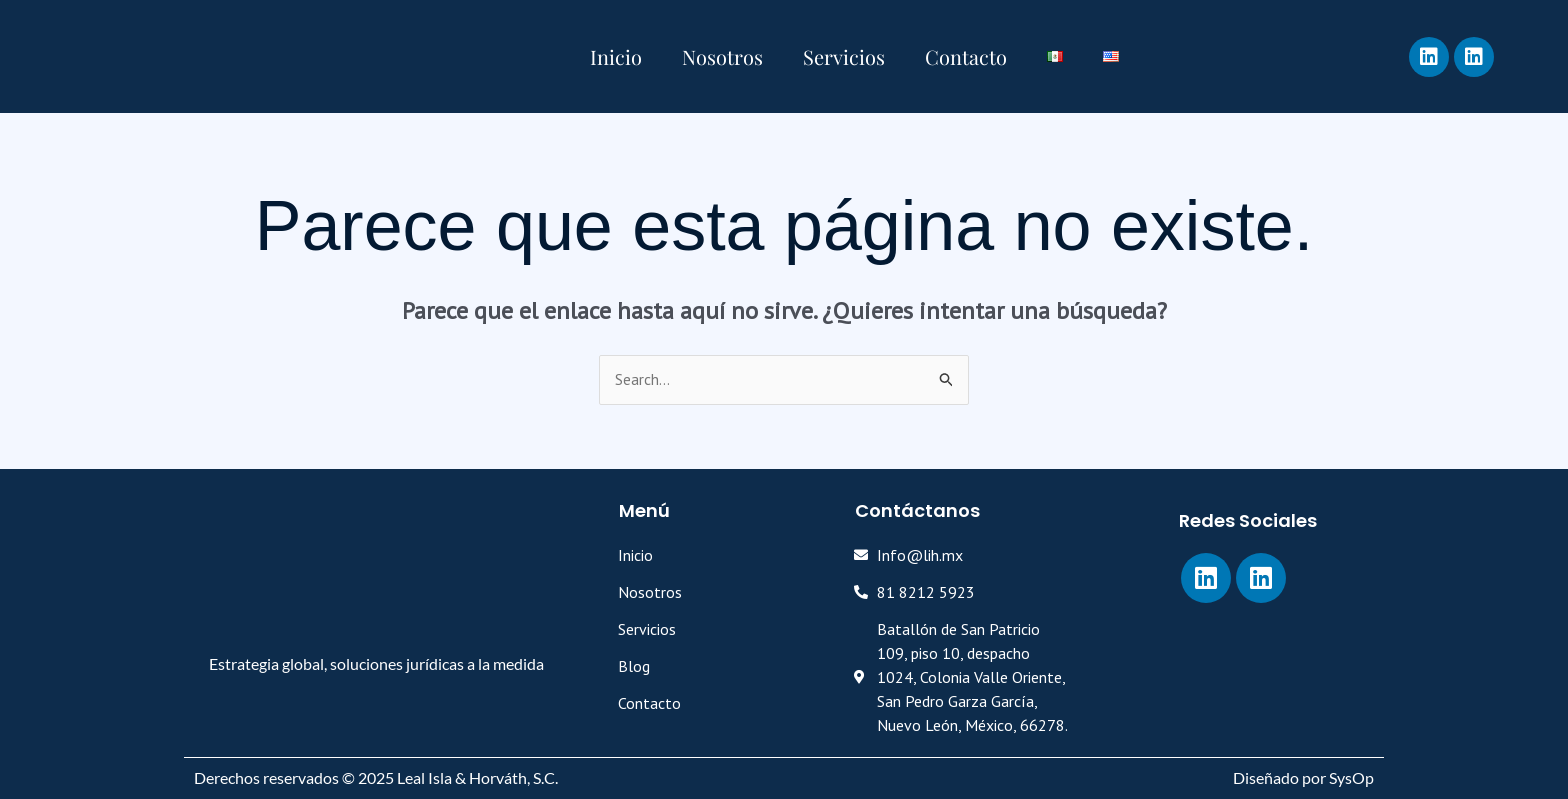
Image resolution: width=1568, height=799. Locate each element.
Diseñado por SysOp (1303, 777)
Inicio (616, 56)
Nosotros (722, 56)
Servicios (844, 56)
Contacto (966, 56)
